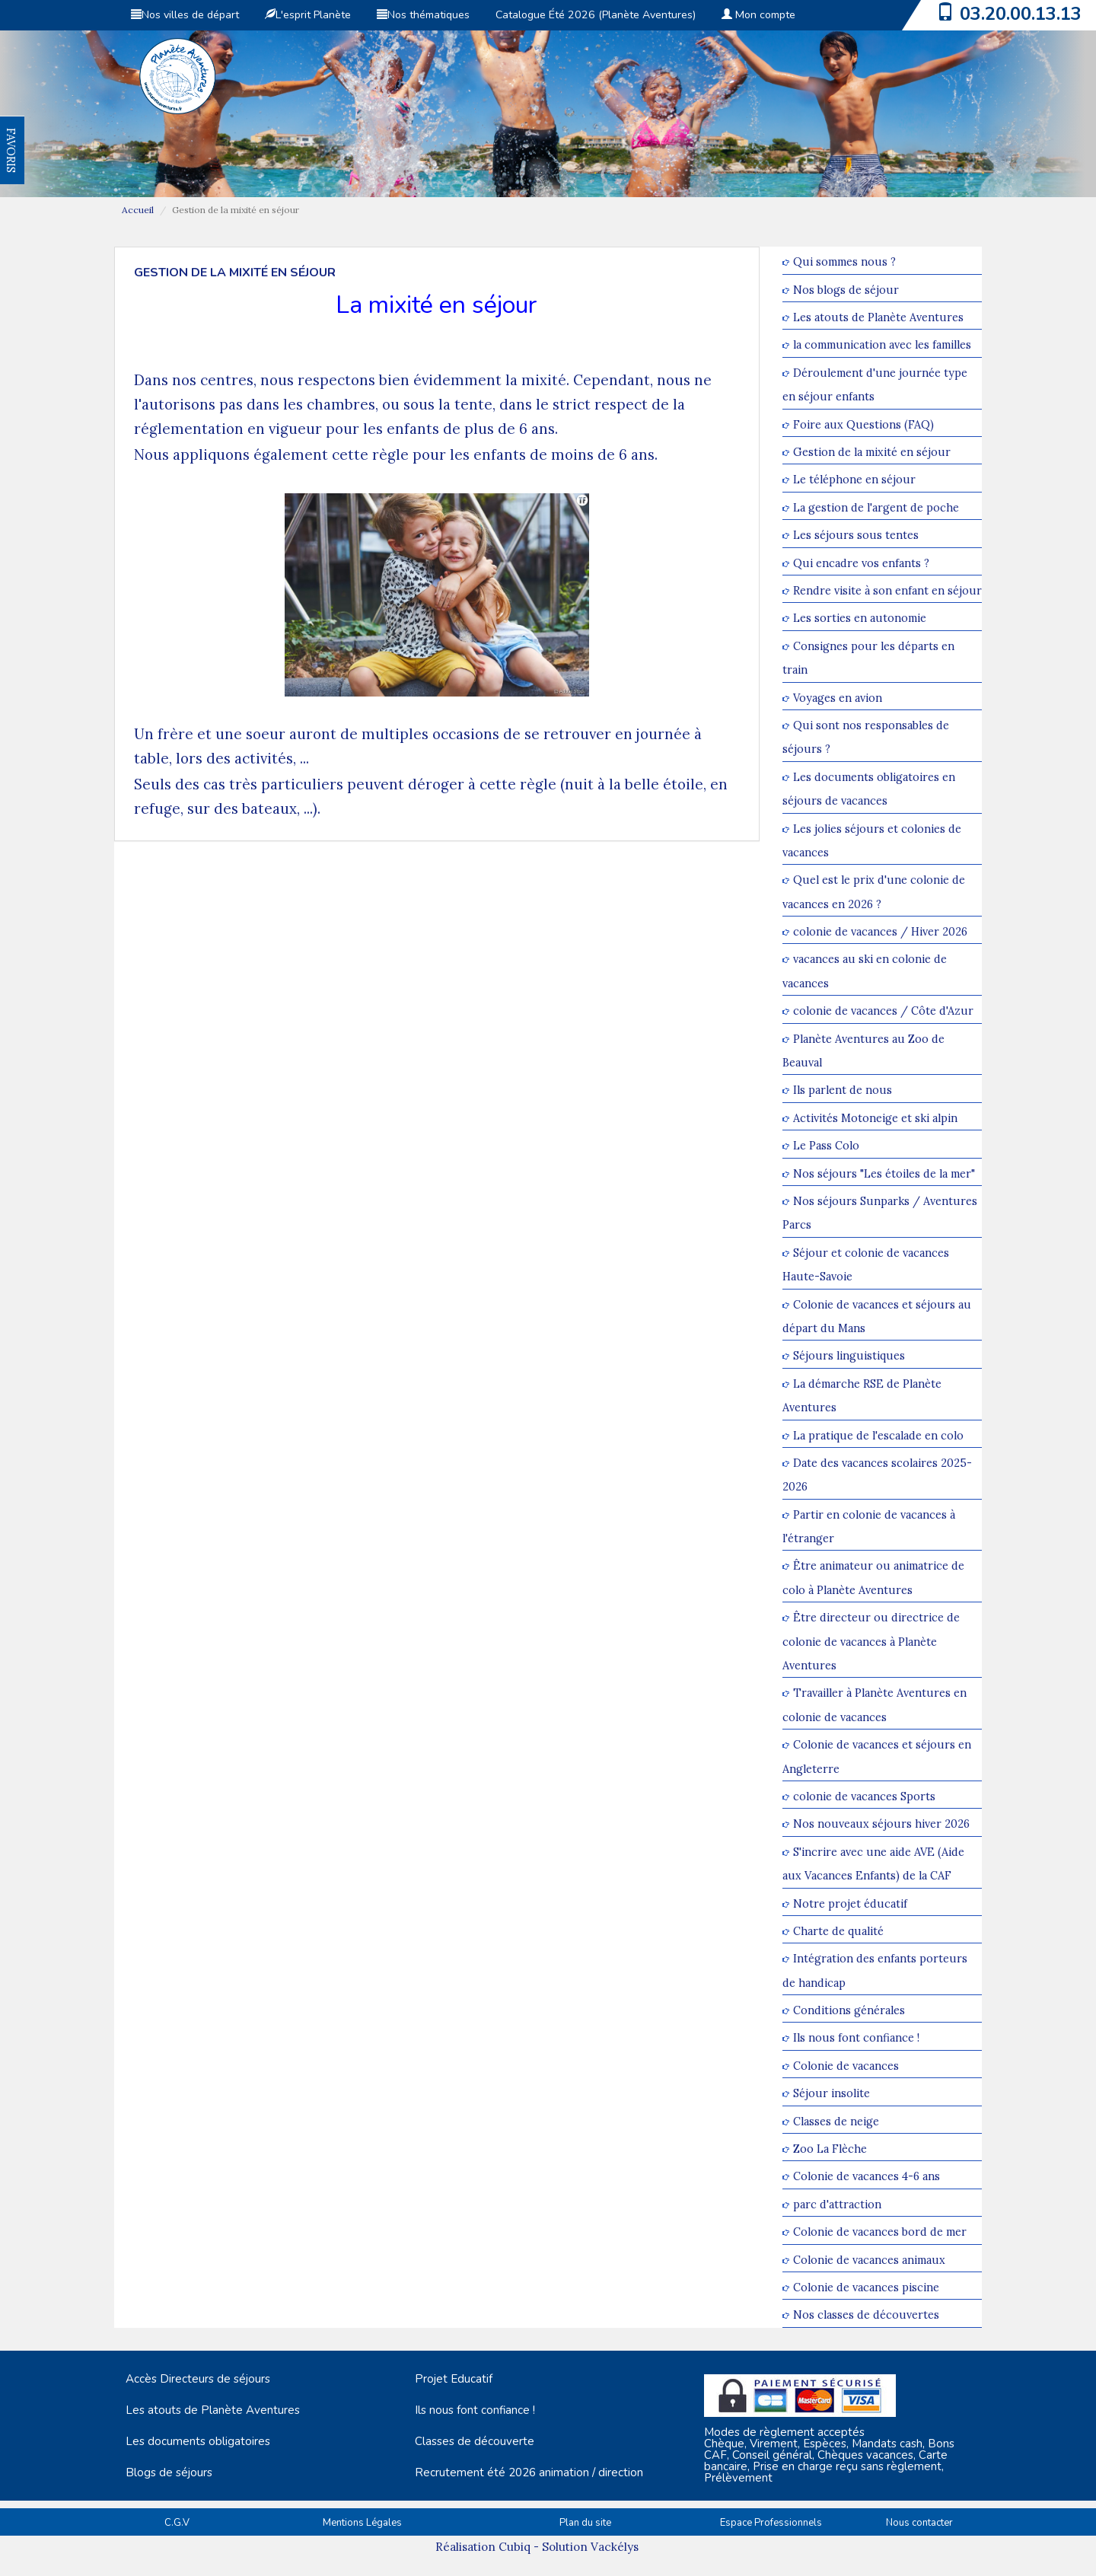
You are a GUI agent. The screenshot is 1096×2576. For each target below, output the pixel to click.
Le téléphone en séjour (854, 480)
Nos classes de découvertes (866, 2315)
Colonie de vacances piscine (866, 2287)
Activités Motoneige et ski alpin (875, 1118)
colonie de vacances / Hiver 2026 (880, 931)
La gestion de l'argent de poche (876, 507)
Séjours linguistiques (849, 1356)
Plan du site (585, 2523)
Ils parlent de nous (842, 1090)
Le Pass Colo (826, 1146)
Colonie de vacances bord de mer (880, 2232)
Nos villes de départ (185, 15)
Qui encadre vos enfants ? (861, 563)
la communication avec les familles (882, 345)
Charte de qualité (838, 1931)
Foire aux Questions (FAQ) (863, 424)
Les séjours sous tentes (856, 535)
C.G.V (177, 2523)
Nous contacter (919, 2523)
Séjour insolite (831, 2094)
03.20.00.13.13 (1021, 14)
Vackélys (615, 2546)
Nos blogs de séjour (846, 289)
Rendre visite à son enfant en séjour (887, 590)
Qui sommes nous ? (844, 262)
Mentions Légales (362, 2523)
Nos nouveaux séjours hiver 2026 (881, 1824)
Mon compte (758, 15)
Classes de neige (836, 2121)
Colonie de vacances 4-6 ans (866, 2177)
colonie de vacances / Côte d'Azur (883, 1011)
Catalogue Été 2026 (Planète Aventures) (595, 15)
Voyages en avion (837, 697)
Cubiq (514, 2546)
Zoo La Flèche (830, 2148)
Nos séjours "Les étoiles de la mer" (884, 1173)
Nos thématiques (423, 15)
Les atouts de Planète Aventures (878, 317)
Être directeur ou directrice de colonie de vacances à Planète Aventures (871, 1642)
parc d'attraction (837, 2204)
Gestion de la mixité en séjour (872, 452)
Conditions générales (849, 2010)
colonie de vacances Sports (864, 1796)
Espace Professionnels (771, 2523)
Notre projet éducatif (850, 1903)
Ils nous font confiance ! (856, 2038)
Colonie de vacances (846, 2065)
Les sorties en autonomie (859, 618)
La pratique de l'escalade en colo (878, 1435)
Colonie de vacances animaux (869, 2259)
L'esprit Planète (308, 15)
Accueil (138, 209)
